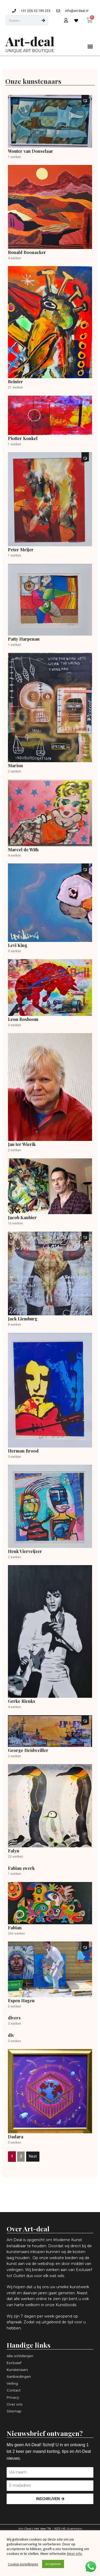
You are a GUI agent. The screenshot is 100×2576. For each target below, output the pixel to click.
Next (33, 2156)
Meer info (74, 2553)
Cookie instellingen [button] (23, 2564)
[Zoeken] (43, 20)
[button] (90, 46)
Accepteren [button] (53, 2564)
